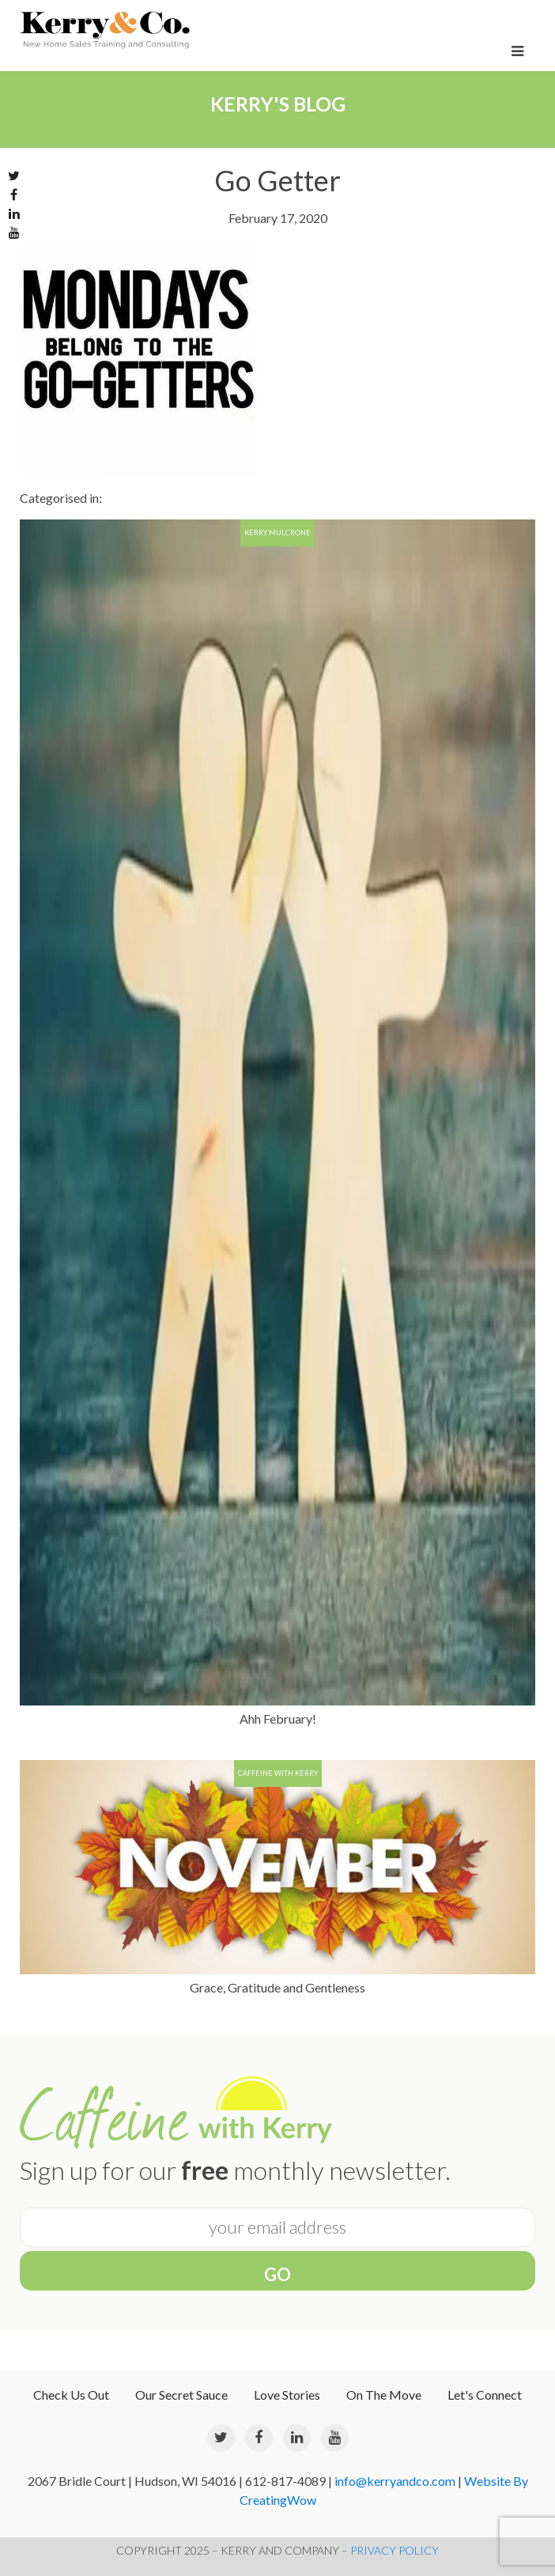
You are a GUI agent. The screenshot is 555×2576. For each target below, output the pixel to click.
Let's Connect (484, 2394)
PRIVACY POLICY (394, 2550)
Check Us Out (71, 2394)
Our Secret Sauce (181, 2394)
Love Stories (287, 2394)
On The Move (383, 2394)
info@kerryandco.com (394, 2480)
